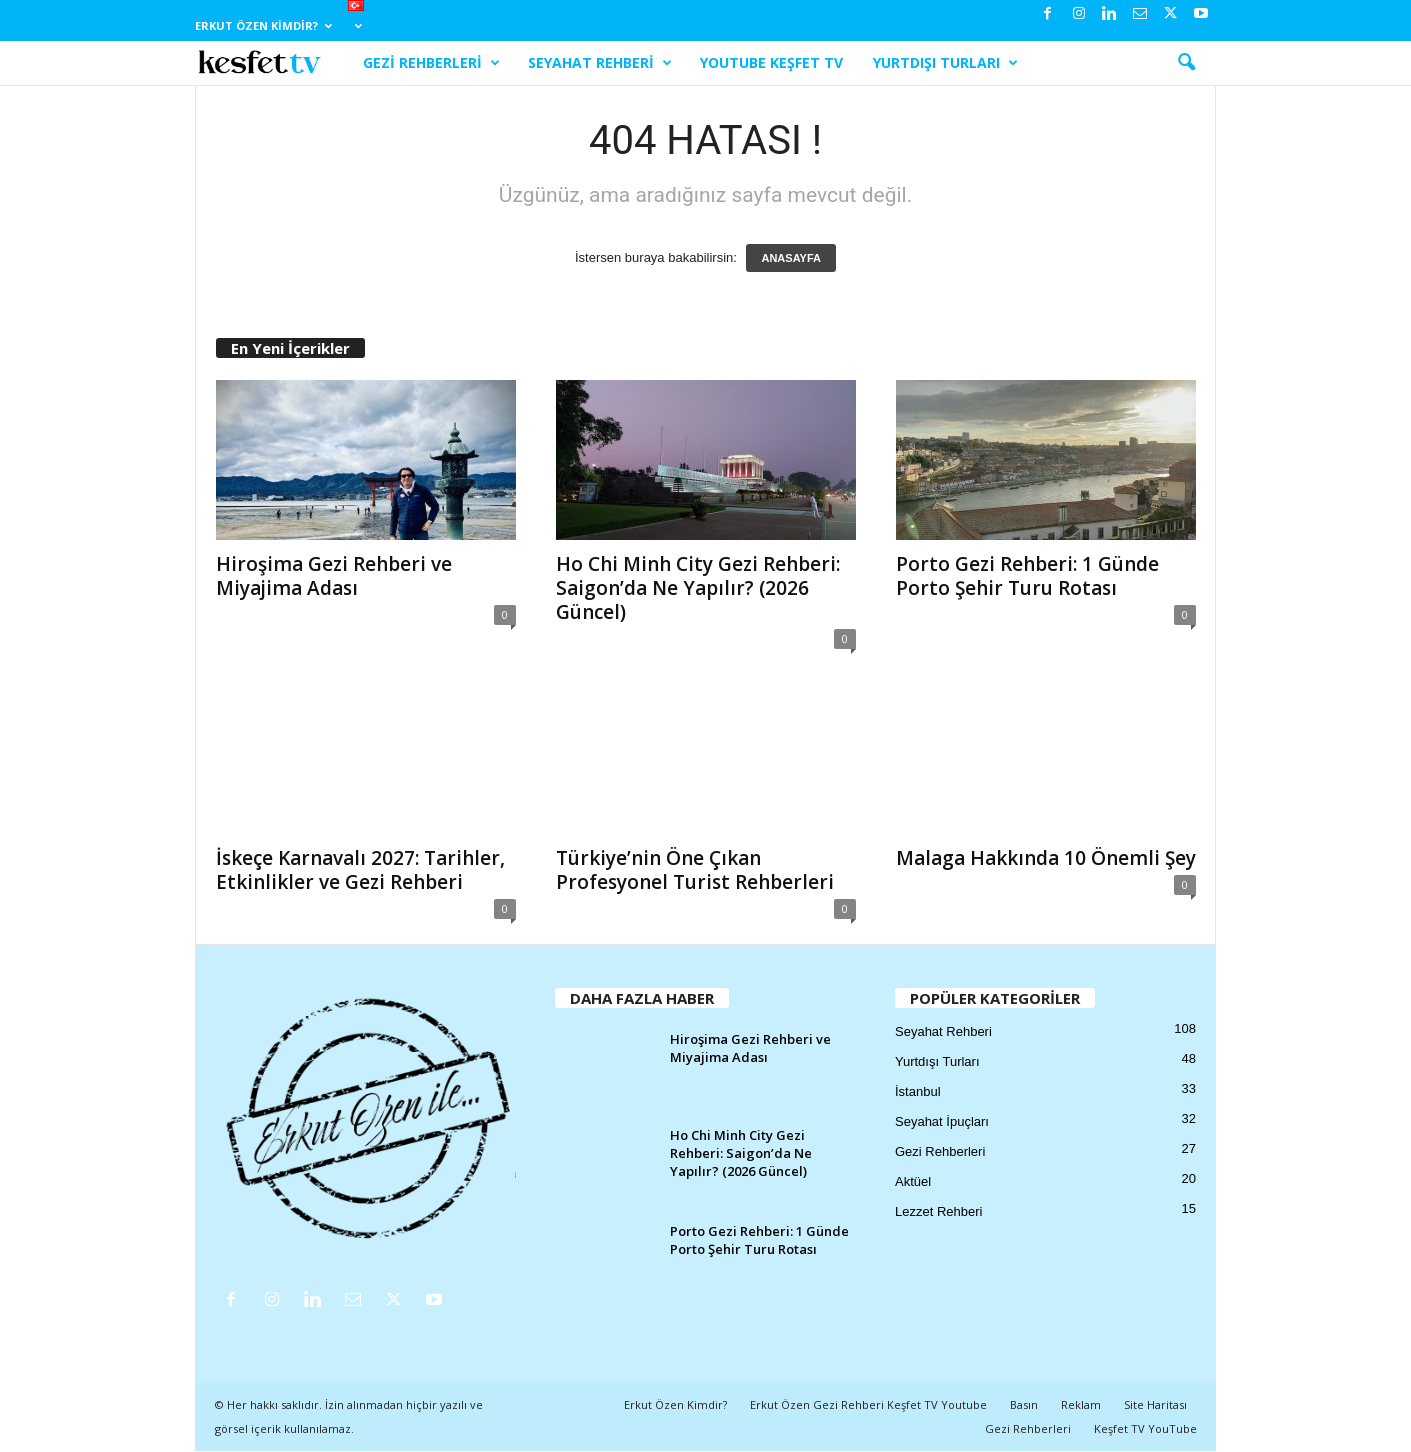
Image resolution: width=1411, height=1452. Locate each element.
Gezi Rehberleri (431, 63)
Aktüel (913, 1181)
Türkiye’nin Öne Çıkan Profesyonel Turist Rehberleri (695, 870)
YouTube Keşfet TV (771, 62)
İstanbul (918, 1091)
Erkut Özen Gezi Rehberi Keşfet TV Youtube (868, 1404)
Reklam (1081, 1404)
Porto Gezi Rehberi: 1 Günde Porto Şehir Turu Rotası (1027, 576)
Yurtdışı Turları (945, 63)
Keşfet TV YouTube (1145, 1428)
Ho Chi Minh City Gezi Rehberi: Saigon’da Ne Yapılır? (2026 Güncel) (698, 588)
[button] (1186, 63)
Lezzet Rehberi (938, 1211)
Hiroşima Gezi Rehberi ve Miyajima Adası (334, 576)
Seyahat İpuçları (942, 1121)
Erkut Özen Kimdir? (263, 25)
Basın (1024, 1404)
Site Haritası (1155, 1404)
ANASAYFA (791, 258)
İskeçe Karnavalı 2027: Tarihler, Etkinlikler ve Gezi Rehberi (360, 870)
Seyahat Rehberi (600, 63)
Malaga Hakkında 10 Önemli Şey (1046, 858)
